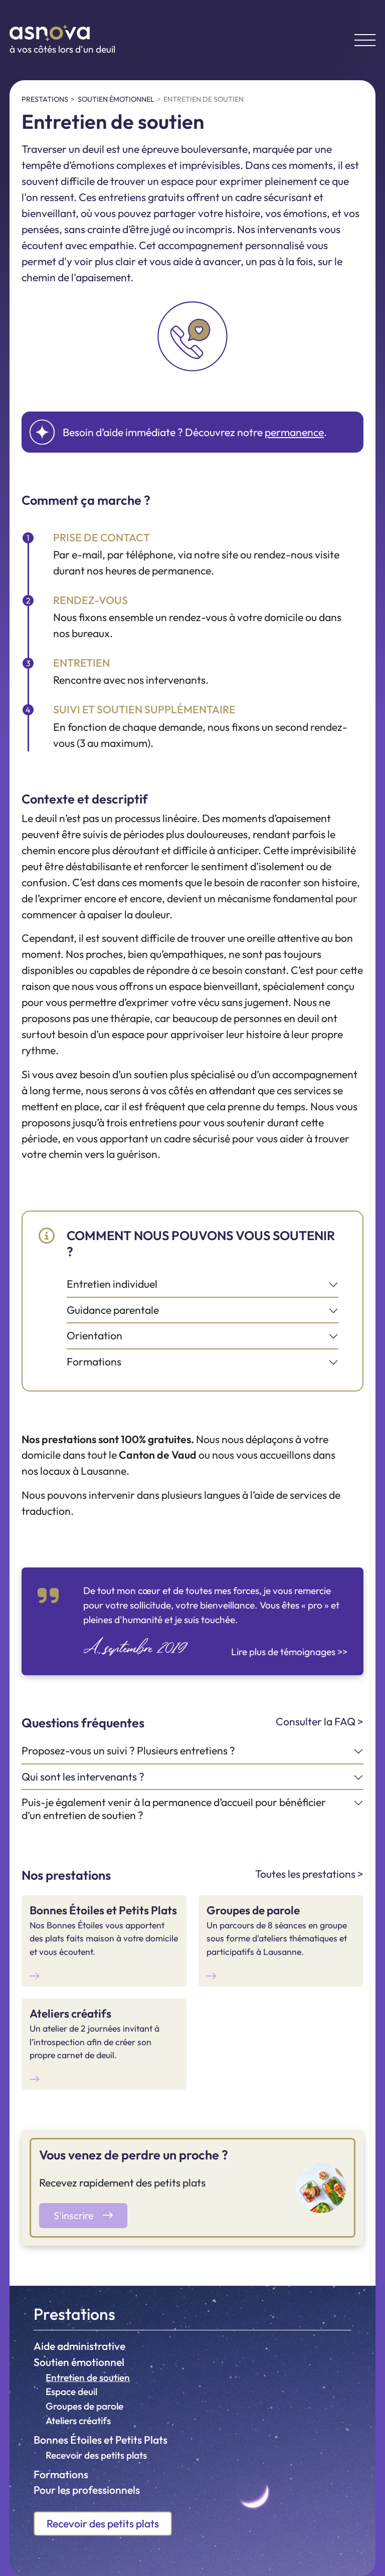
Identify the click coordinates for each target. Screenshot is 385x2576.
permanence (294, 432)
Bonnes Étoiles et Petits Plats (100, 2440)
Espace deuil (71, 2392)
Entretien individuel (112, 1284)
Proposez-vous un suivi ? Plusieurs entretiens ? (128, 1750)
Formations (61, 2474)
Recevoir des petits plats (96, 2455)
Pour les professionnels (87, 2490)
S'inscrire (83, 2215)
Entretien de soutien (88, 2377)
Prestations (74, 2314)
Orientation (94, 1335)
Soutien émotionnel (79, 2362)
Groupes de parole (84, 2406)
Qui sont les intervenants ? (83, 1777)
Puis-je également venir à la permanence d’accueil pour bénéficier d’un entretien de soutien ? (174, 1809)
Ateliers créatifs (78, 2421)
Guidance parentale (113, 1310)
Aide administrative (79, 2346)
